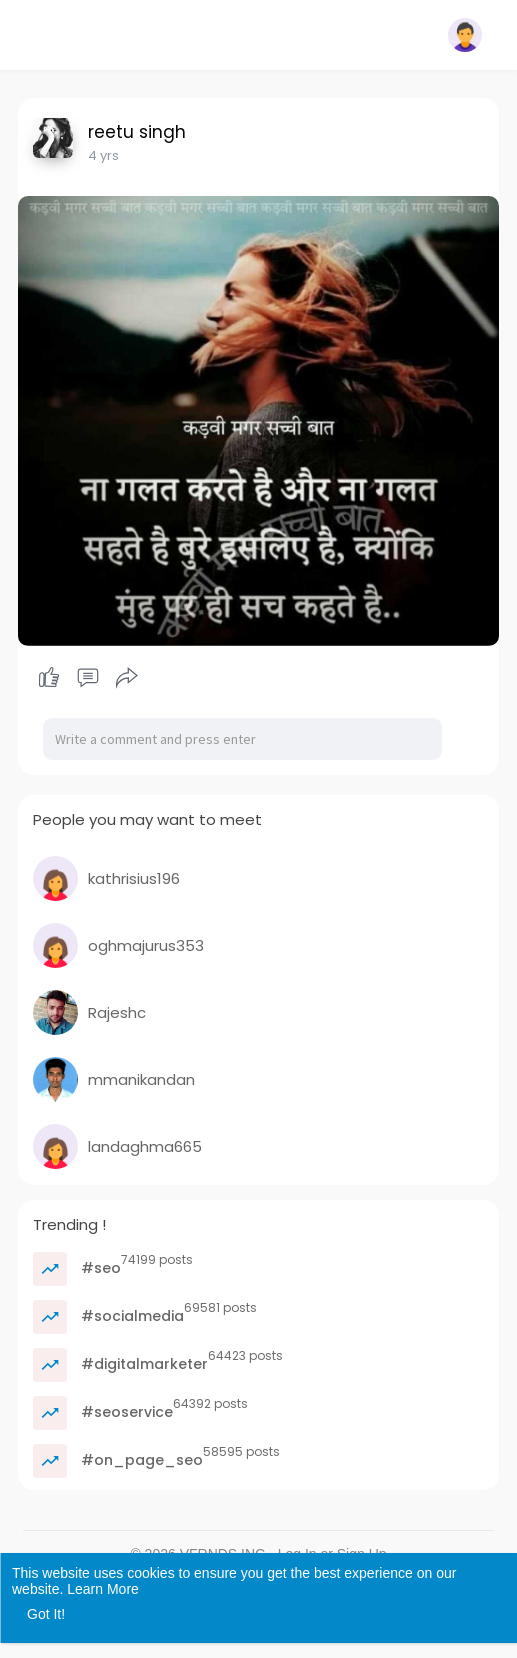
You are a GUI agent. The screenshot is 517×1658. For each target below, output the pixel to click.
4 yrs (103, 155)
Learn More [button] (103, 1589)
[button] (465, 35)
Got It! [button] (46, 1614)
